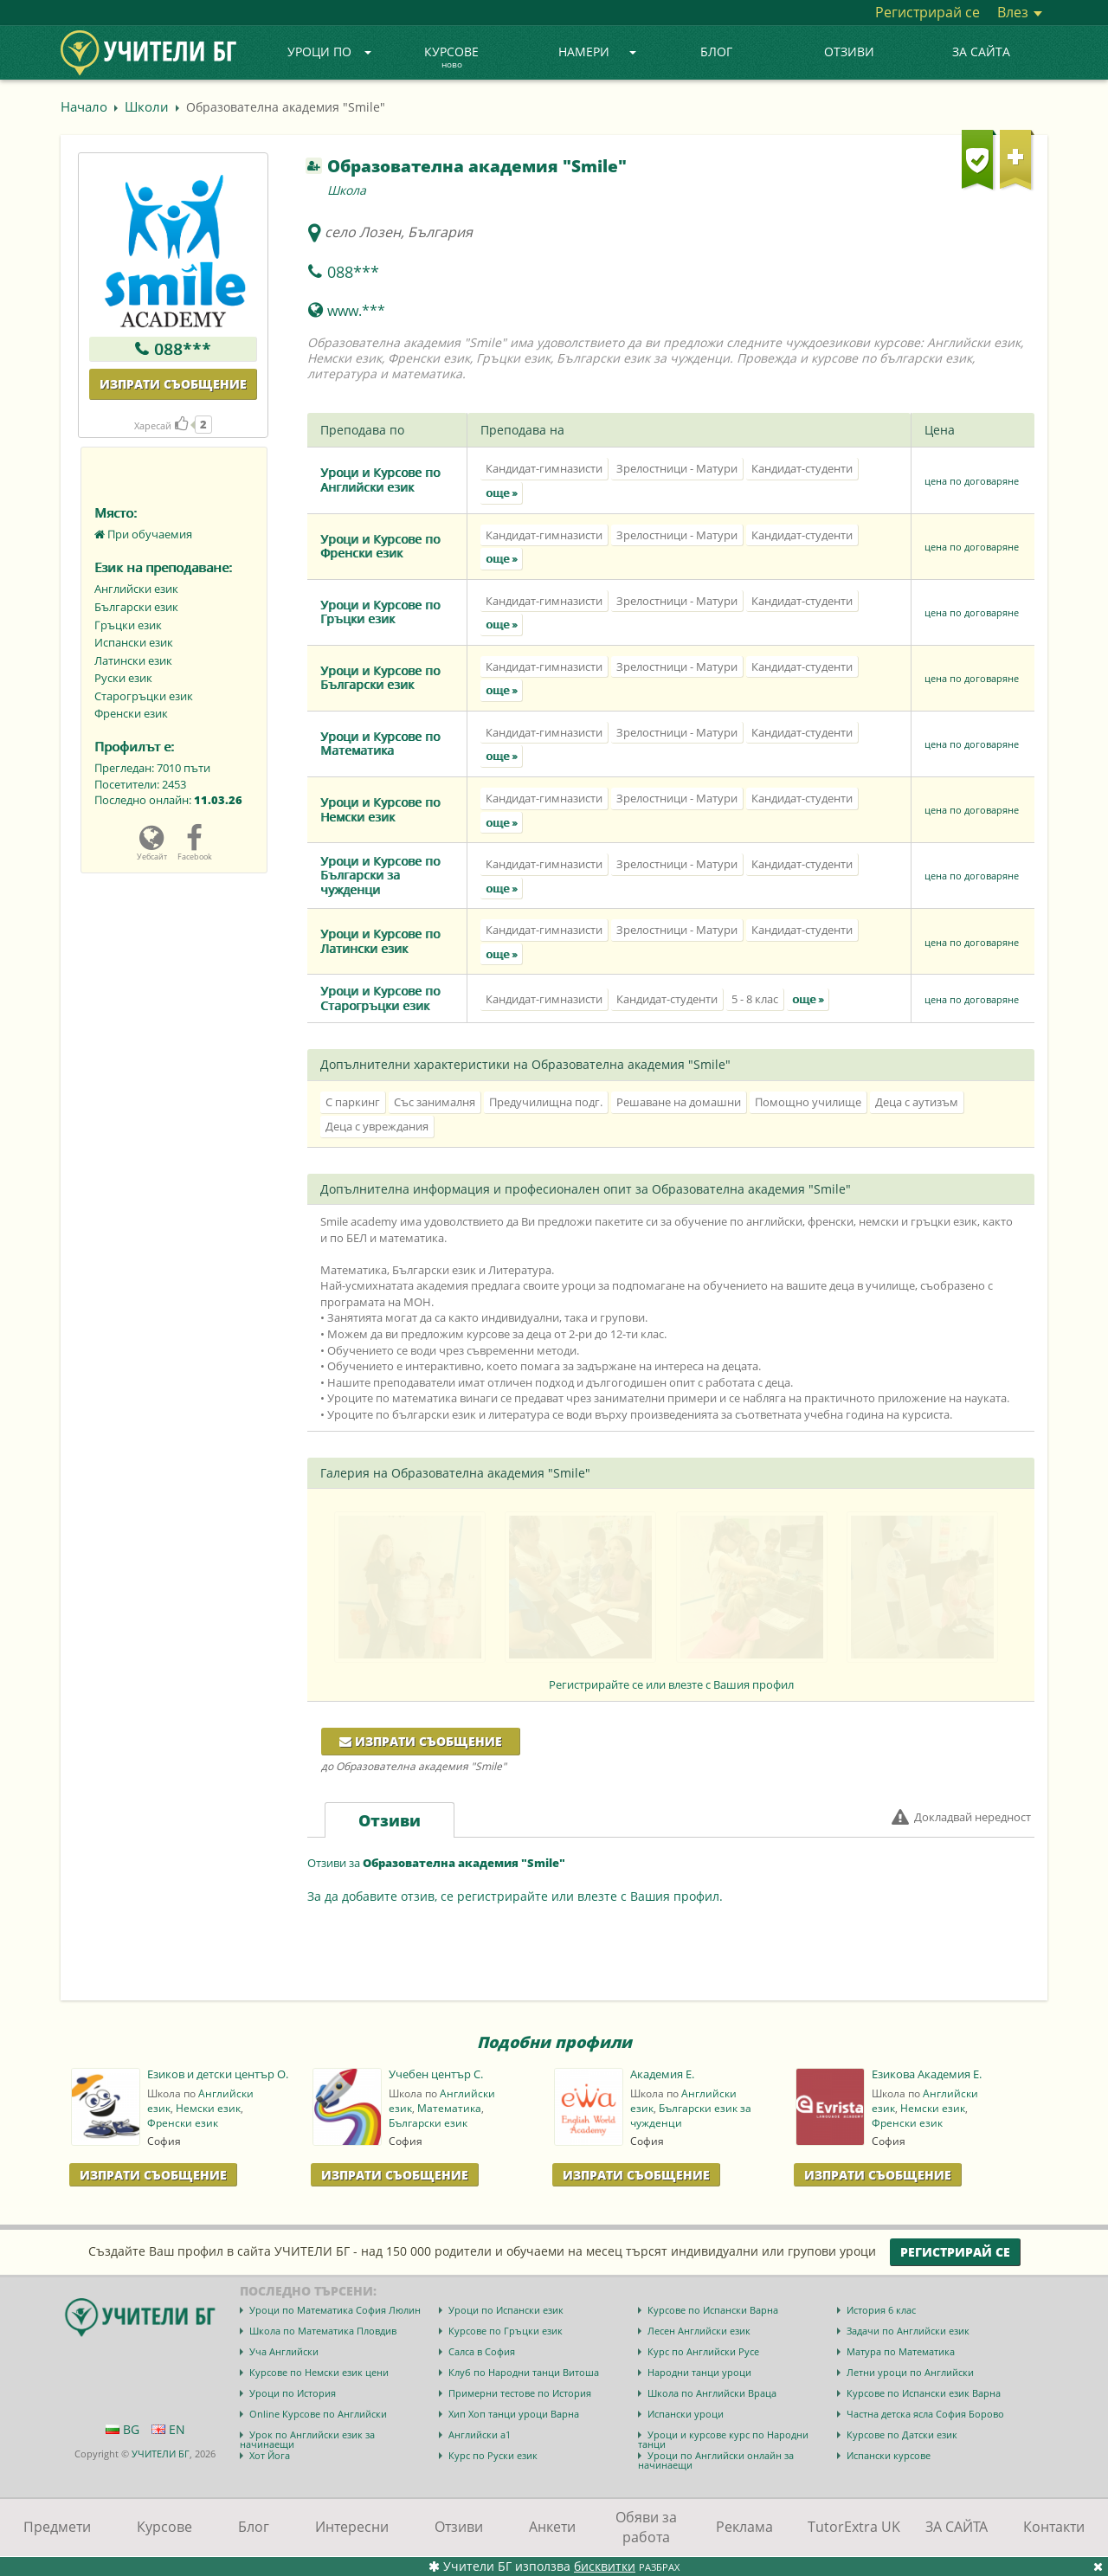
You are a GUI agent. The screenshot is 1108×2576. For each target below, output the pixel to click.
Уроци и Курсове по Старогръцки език (380, 998)
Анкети (552, 2526)
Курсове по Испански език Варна (924, 2392)
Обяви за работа (646, 2527)
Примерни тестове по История (519, 2392)
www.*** (356, 310)
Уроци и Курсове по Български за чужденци (380, 875)
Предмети (57, 2526)
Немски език (208, 2108)
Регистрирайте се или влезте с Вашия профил (671, 1684)
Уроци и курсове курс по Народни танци (723, 2439)
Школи (147, 106)
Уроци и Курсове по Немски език (380, 809)
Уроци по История (292, 2392)
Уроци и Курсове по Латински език (380, 940)
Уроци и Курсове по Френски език (380, 546)
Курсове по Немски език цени (319, 2372)
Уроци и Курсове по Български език (380, 677)
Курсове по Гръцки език (505, 2330)
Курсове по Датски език (902, 2434)
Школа (346, 190)
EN (168, 2429)
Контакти (1054, 2526)
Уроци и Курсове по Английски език (380, 479)
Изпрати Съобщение (153, 2175)
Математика (449, 2108)
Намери (597, 51)
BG (122, 2429)
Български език (428, 2123)
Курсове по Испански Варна (712, 2309)
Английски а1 (479, 2434)
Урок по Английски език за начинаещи (307, 2439)
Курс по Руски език (493, 2455)
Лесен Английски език (698, 2330)
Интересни (352, 2526)
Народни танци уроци (699, 2372)
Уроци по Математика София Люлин (335, 2309)
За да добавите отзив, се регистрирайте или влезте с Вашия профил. (515, 1896)
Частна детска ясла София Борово (925, 2413)
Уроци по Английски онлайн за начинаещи (716, 2460)
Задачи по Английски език (908, 2330)
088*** (182, 348)
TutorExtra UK (854, 2526)
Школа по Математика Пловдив (322, 2330)
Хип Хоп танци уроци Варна (513, 2413)
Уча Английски (284, 2351)
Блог (716, 51)
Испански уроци (685, 2413)
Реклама (744, 2526)
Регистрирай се (927, 12)
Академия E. (662, 2074)
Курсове (451, 58)
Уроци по (329, 51)
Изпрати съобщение (173, 384)
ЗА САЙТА (981, 51)
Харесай (161, 425)
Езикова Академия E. (927, 2074)
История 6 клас (881, 2309)
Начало (84, 106)
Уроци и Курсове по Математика (380, 743)
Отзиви (849, 51)
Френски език (182, 2123)
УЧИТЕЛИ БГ (161, 2453)
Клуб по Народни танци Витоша (523, 2372)
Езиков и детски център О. (217, 2074)
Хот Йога (269, 2455)
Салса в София (481, 2351)
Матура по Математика (901, 2351)
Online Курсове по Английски (318, 2413)
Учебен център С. (436, 2074)
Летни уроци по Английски (910, 2372)
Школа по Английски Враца (711, 2392)
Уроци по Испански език (506, 2309)
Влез (1019, 12)
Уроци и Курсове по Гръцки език (380, 612)
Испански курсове (889, 2455)
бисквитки (604, 2566)
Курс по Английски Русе (703, 2351)
